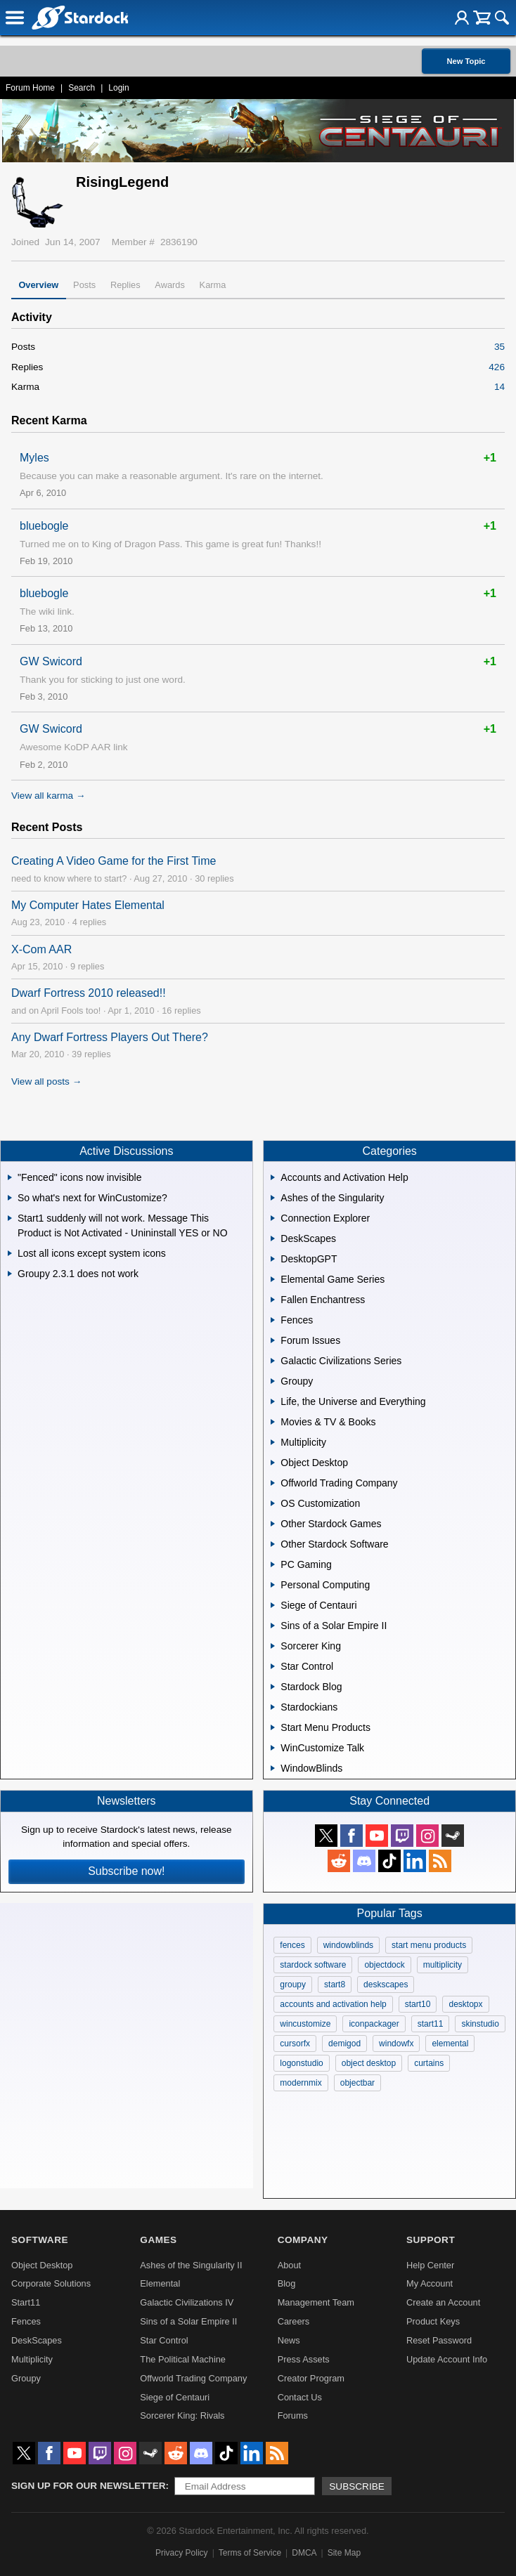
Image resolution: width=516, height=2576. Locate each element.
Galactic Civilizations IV (186, 2302)
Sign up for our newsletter (88, 2485)
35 (499, 346)
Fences (26, 2321)
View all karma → (48, 795)
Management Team (316, 2302)
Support (430, 2240)
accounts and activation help (333, 2004)
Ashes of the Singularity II (191, 2265)
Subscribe (357, 2486)
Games (158, 2240)
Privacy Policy (181, 2553)
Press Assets (304, 2359)
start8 (334, 1984)
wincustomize (305, 2024)
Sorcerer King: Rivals (182, 2415)
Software (39, 2240)
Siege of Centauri (174, 2397)
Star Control (164, 2340)
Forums (293, 2415)
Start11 (25, 2302)
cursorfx (295, 2043)
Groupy (26, 2378)
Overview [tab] (38, 285)
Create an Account (443, 2302)
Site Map (344, 2553)
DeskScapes (36, 2340)
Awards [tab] (169, 285)
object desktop (369, 2063)
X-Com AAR (41, 949)
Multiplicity (32, 2359)
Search (81, 88)
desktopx (465, 2004)
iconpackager (374, 2024)
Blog (287, 2283)
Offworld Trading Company (193, 2378)
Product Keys (433, 2321)
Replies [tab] (125, 285)
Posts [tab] (84, 285)
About (289, 2265)
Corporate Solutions (51, 2283)
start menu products (429, 1945)
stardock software (313, 1965)
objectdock (384, 1965)
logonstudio (301, 2063)
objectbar (357, 2083)
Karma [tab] (213, 285)
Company (303, 2240)
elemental (450, 2043)
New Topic (465, 61)
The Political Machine (183, 2359)
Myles (34, 458)
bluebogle (44, 526)
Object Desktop (42, 2265)
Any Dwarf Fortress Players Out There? (109, 1037)
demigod (344, 2043)
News (289, 2340)
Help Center (430, 2265)
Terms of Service (250, 2553)
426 (497, 367)
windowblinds (348, 1945)
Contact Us (300, 2397)
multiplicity (442, 1965)
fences (292, 1945)
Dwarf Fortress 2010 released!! (88, 993)
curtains (429, 2063)
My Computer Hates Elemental (88, 905)
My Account (429, 2283)
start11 (431, 2024)
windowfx (396, 2043)
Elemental (160, 2283)
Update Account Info (446, 2359)
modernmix (300, 2083)
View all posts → (46, 1081)
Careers (294, 2321)
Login (118, 88)
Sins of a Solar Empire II (188, 2321)
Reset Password (439, 2340)
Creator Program (311, 2378)
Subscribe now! (126, 1871)
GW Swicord (51, 661)
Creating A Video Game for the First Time (113, 861)
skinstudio (479, 2024)
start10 (418, 2004)
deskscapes (385, 1984)
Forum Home (30, 88)
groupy (293, 1984)
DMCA (304, 2553)
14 (499, 386)
